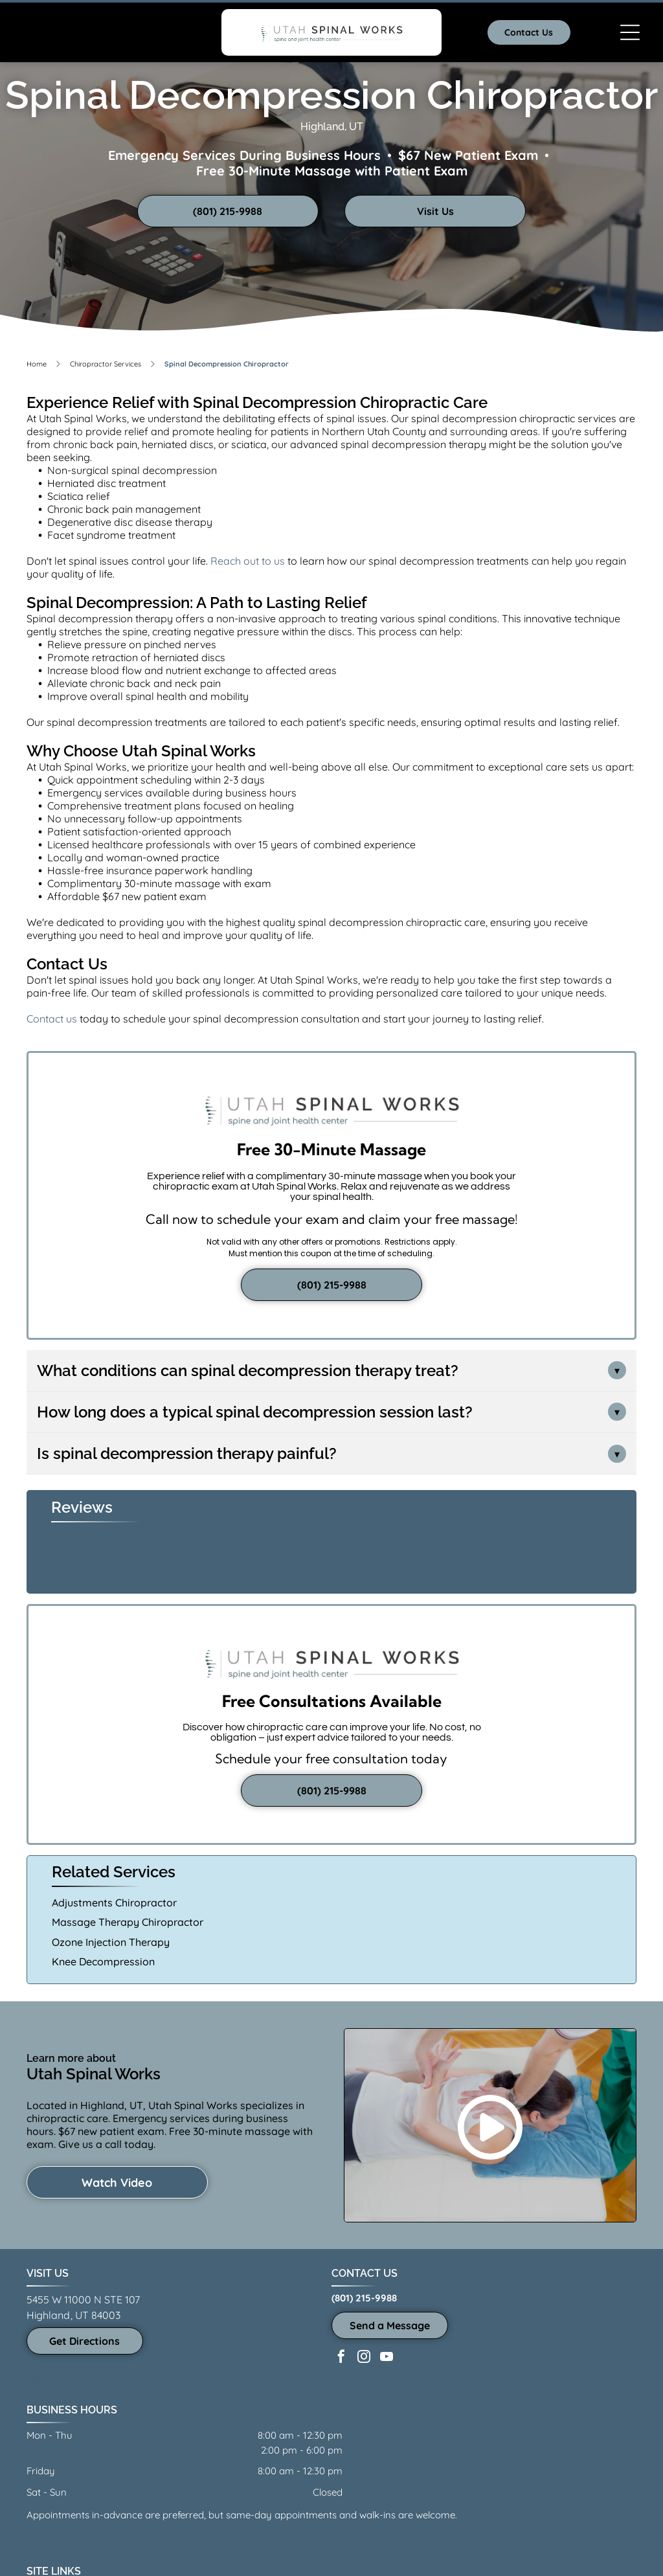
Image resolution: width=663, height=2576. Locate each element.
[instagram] (364, 2358)
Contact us (52, 1018)
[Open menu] (630, 32)
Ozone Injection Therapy (111, 1942)
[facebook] (341, 2358)
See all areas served (75, 2376)
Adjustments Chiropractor (114, 1902)
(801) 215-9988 (364, 2298)
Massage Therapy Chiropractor (127, 1921)
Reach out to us (247, 560)
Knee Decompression (103, 1961)
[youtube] (386, 2358)
